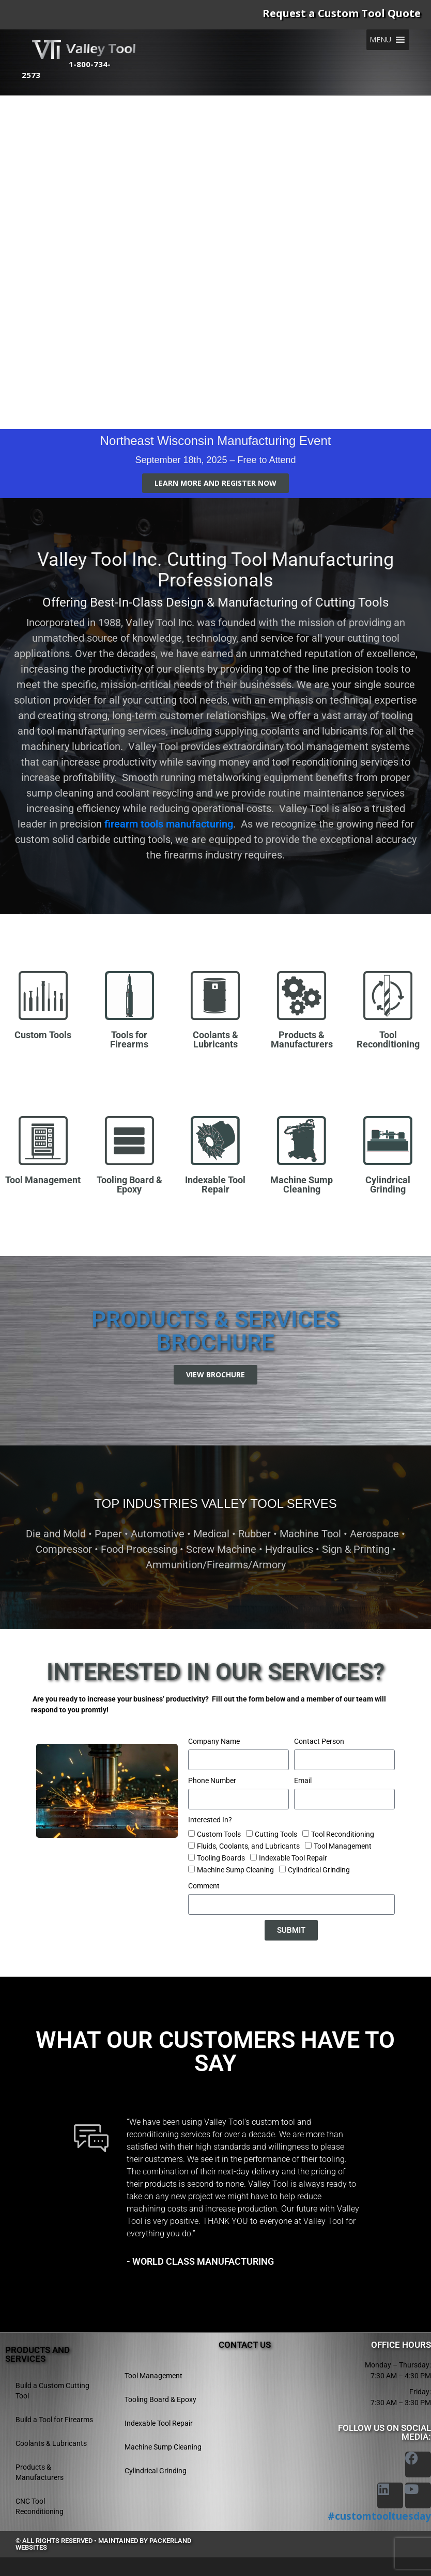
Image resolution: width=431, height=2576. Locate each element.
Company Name (214, 1741)
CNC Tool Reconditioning (40, 2506)
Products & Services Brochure (215, 1331)
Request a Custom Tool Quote (342, 13)
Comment (204, 1885)
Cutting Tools (276, 1834)
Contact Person (319, 1741)
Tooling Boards (221, 1857)
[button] (380, 39)
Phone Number (212, 1780)
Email (303, 1780)
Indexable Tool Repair (293, 1857)
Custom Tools (219, 1834)
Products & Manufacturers (40, 2471)
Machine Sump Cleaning (235, 1869)
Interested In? (210, 1819)
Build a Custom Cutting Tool (52, 2390)
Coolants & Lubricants (51, 2443)
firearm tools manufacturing (168, 824)
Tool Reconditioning (342, 1834)
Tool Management (343, 1845)
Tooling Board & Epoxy (160, 2399)
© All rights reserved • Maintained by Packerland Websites (103, 2543)
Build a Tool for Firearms (54, 2419)
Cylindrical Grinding (319, 1869)
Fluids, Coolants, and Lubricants (248, 1845)
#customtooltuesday (379, 2515)
